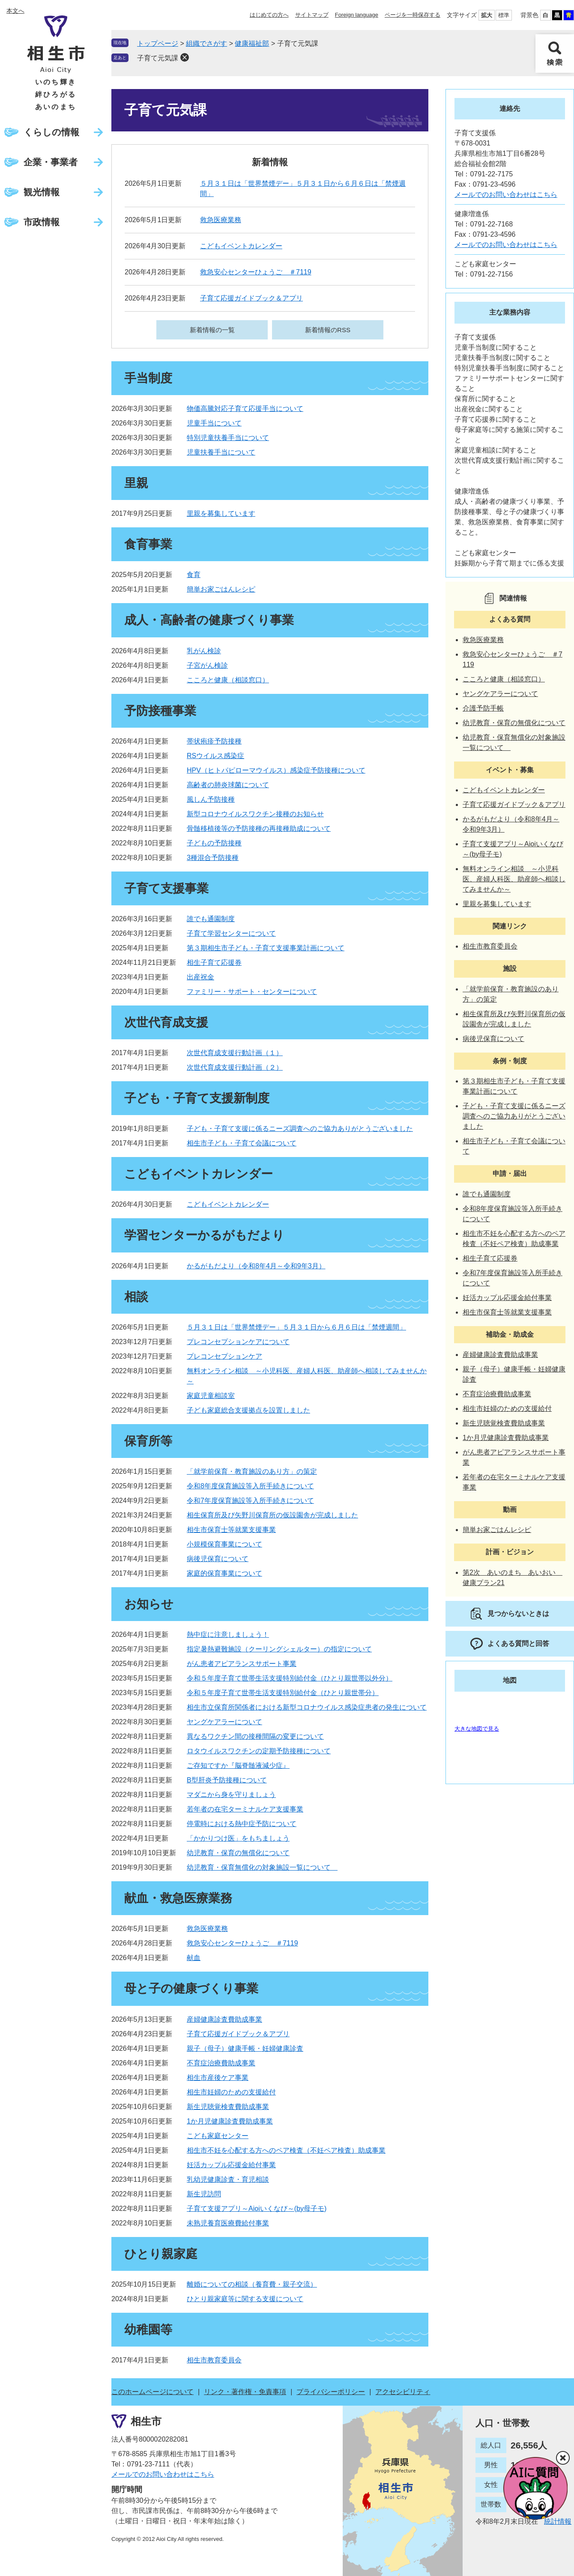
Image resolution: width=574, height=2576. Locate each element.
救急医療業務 (220, 219)
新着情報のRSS (327, 329)
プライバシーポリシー (330, 2391)
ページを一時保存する (412, 15)
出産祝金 (200, 977)
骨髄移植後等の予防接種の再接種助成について (259, 828)
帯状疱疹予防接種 (214, 741)
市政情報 (42, 222)
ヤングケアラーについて (224, 1721)
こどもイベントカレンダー (241, 246)
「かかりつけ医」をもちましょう (238, 1838)
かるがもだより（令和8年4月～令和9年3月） (256, 1266)
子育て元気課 (157, 58)
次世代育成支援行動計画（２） (235, 1067)
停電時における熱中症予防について (241, 1823)
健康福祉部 (252, 43)
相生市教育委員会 (214, 2360)
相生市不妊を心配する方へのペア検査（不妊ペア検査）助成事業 (286, 2150)
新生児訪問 (204, 2194)
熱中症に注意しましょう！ (228, 1634)
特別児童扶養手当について (228, 437)
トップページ (157, 43)
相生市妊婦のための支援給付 (231, 2092)
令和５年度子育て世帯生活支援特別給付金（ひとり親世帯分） (283, 1692)
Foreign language (356, 15)
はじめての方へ (269, 15)
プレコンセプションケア (224, 1356)
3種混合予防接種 (213, 857)
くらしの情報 (51, 132)
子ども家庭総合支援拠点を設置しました (248, 1410)
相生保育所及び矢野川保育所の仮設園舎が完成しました (272, 1515)
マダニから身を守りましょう (231, 1794)
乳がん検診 (204, 650)
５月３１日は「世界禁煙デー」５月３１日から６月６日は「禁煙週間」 (296, 1327)
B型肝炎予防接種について (227, 1780)
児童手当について (214, 423)
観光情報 (42, 192)
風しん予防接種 (211, 799)
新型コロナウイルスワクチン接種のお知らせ (255, 814)
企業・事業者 (51, 162)
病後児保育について (217, 1558)
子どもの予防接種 (214, 843)
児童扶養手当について (221, 452)
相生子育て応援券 (214, 962)
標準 (503, 15)
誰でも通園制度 (211, 918)
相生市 (146, 2421)
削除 (184, 57)
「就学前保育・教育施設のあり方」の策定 (252, 1471)
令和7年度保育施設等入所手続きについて (250, 1500)
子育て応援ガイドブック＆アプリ (251, 298)
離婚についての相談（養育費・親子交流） (252, 2284)
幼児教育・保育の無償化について (238, 1852)
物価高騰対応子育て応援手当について (245, 408)
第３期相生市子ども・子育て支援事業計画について (265, 948)
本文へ (15, 10)
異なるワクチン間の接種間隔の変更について (255, 1736)
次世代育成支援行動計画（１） (235, 1052)
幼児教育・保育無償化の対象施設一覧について (262, 1867)
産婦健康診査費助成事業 (224, 2019)
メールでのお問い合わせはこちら (505, 194)
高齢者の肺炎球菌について (228, 784)
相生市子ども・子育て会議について (241, 1143)
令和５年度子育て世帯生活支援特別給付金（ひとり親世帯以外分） (289, 1678)
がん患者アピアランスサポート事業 (241, 1663)
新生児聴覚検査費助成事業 (228, 2106)
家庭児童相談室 (211, 1395)
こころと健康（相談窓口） (228, 680)
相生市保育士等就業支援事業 (231, 1529)
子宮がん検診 (207, 665)
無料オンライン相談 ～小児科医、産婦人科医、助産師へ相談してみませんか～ (514, 879)
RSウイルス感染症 (215, 755)
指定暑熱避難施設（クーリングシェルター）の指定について (279, 1649)
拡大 (486, 15)
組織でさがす (206, 43)
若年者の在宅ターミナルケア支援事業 (245, 1809)
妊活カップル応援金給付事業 (231, 2164)
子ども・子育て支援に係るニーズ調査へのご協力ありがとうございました (300, 1128)
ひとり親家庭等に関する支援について (245, 2298)
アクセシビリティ (402, 2391)
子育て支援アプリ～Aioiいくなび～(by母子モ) (256, 2208)
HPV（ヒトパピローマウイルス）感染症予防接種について (276, 770)
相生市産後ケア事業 (217, 2077)
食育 (193, 574)
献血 (193, 1957)
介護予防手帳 (483, 708)
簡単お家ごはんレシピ (221, 589)
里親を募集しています (221, 513)
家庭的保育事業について (224, 1573)
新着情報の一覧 (212, 329)
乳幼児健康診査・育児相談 (228, 2179)
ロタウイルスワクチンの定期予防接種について (259, 1751)
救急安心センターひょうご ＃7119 (255, 272)
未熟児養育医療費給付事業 (228, 2223)
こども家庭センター (217, 2135)
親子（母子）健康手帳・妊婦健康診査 (245, 2048)
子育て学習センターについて (231, 933)
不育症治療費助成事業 (221, 2063)
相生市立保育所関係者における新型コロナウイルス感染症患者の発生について (307, 1707)
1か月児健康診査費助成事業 (230, 2121)
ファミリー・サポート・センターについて (252, 991)
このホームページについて (152, 2391)
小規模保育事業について (224, 1544)
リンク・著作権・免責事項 (245, 2391)
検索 (554, 53)
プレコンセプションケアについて (238, 1341)
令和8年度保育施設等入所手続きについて (250, 1486)
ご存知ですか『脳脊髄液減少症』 (238, 1765)
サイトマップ (312, 15)
